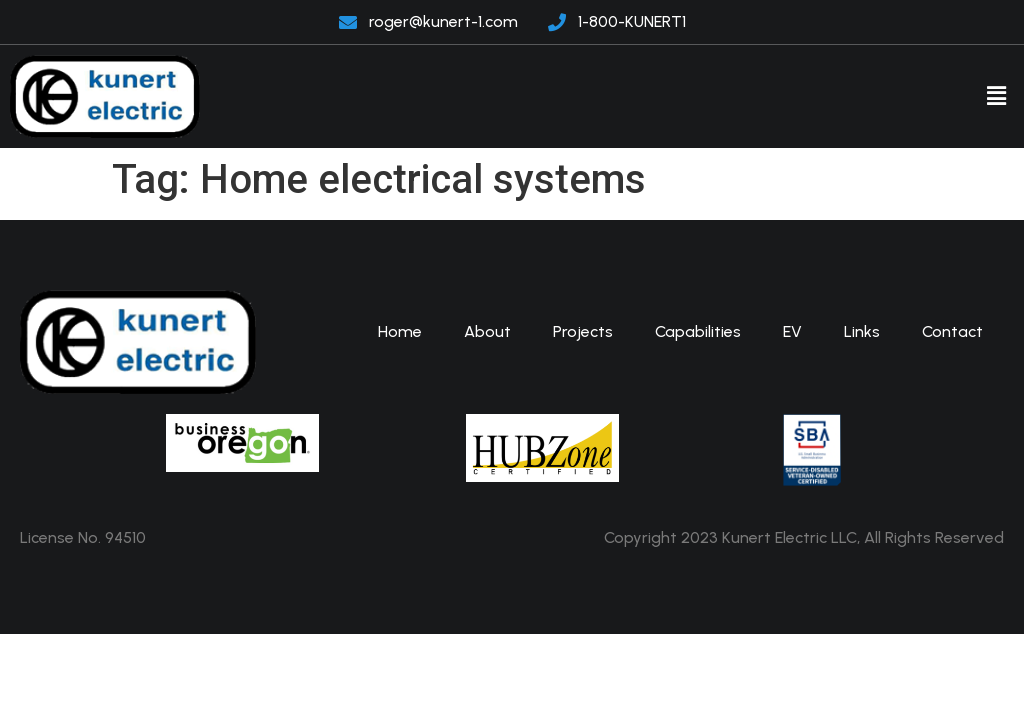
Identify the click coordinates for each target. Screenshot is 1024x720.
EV (792, 331)
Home (400, 331)
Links (862, 331)
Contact (952, 331)
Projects (583, 331)
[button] (997, 96)
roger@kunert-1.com (443, 21)
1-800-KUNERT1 (632, 21)
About (487, 331)
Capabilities (698, 331)
